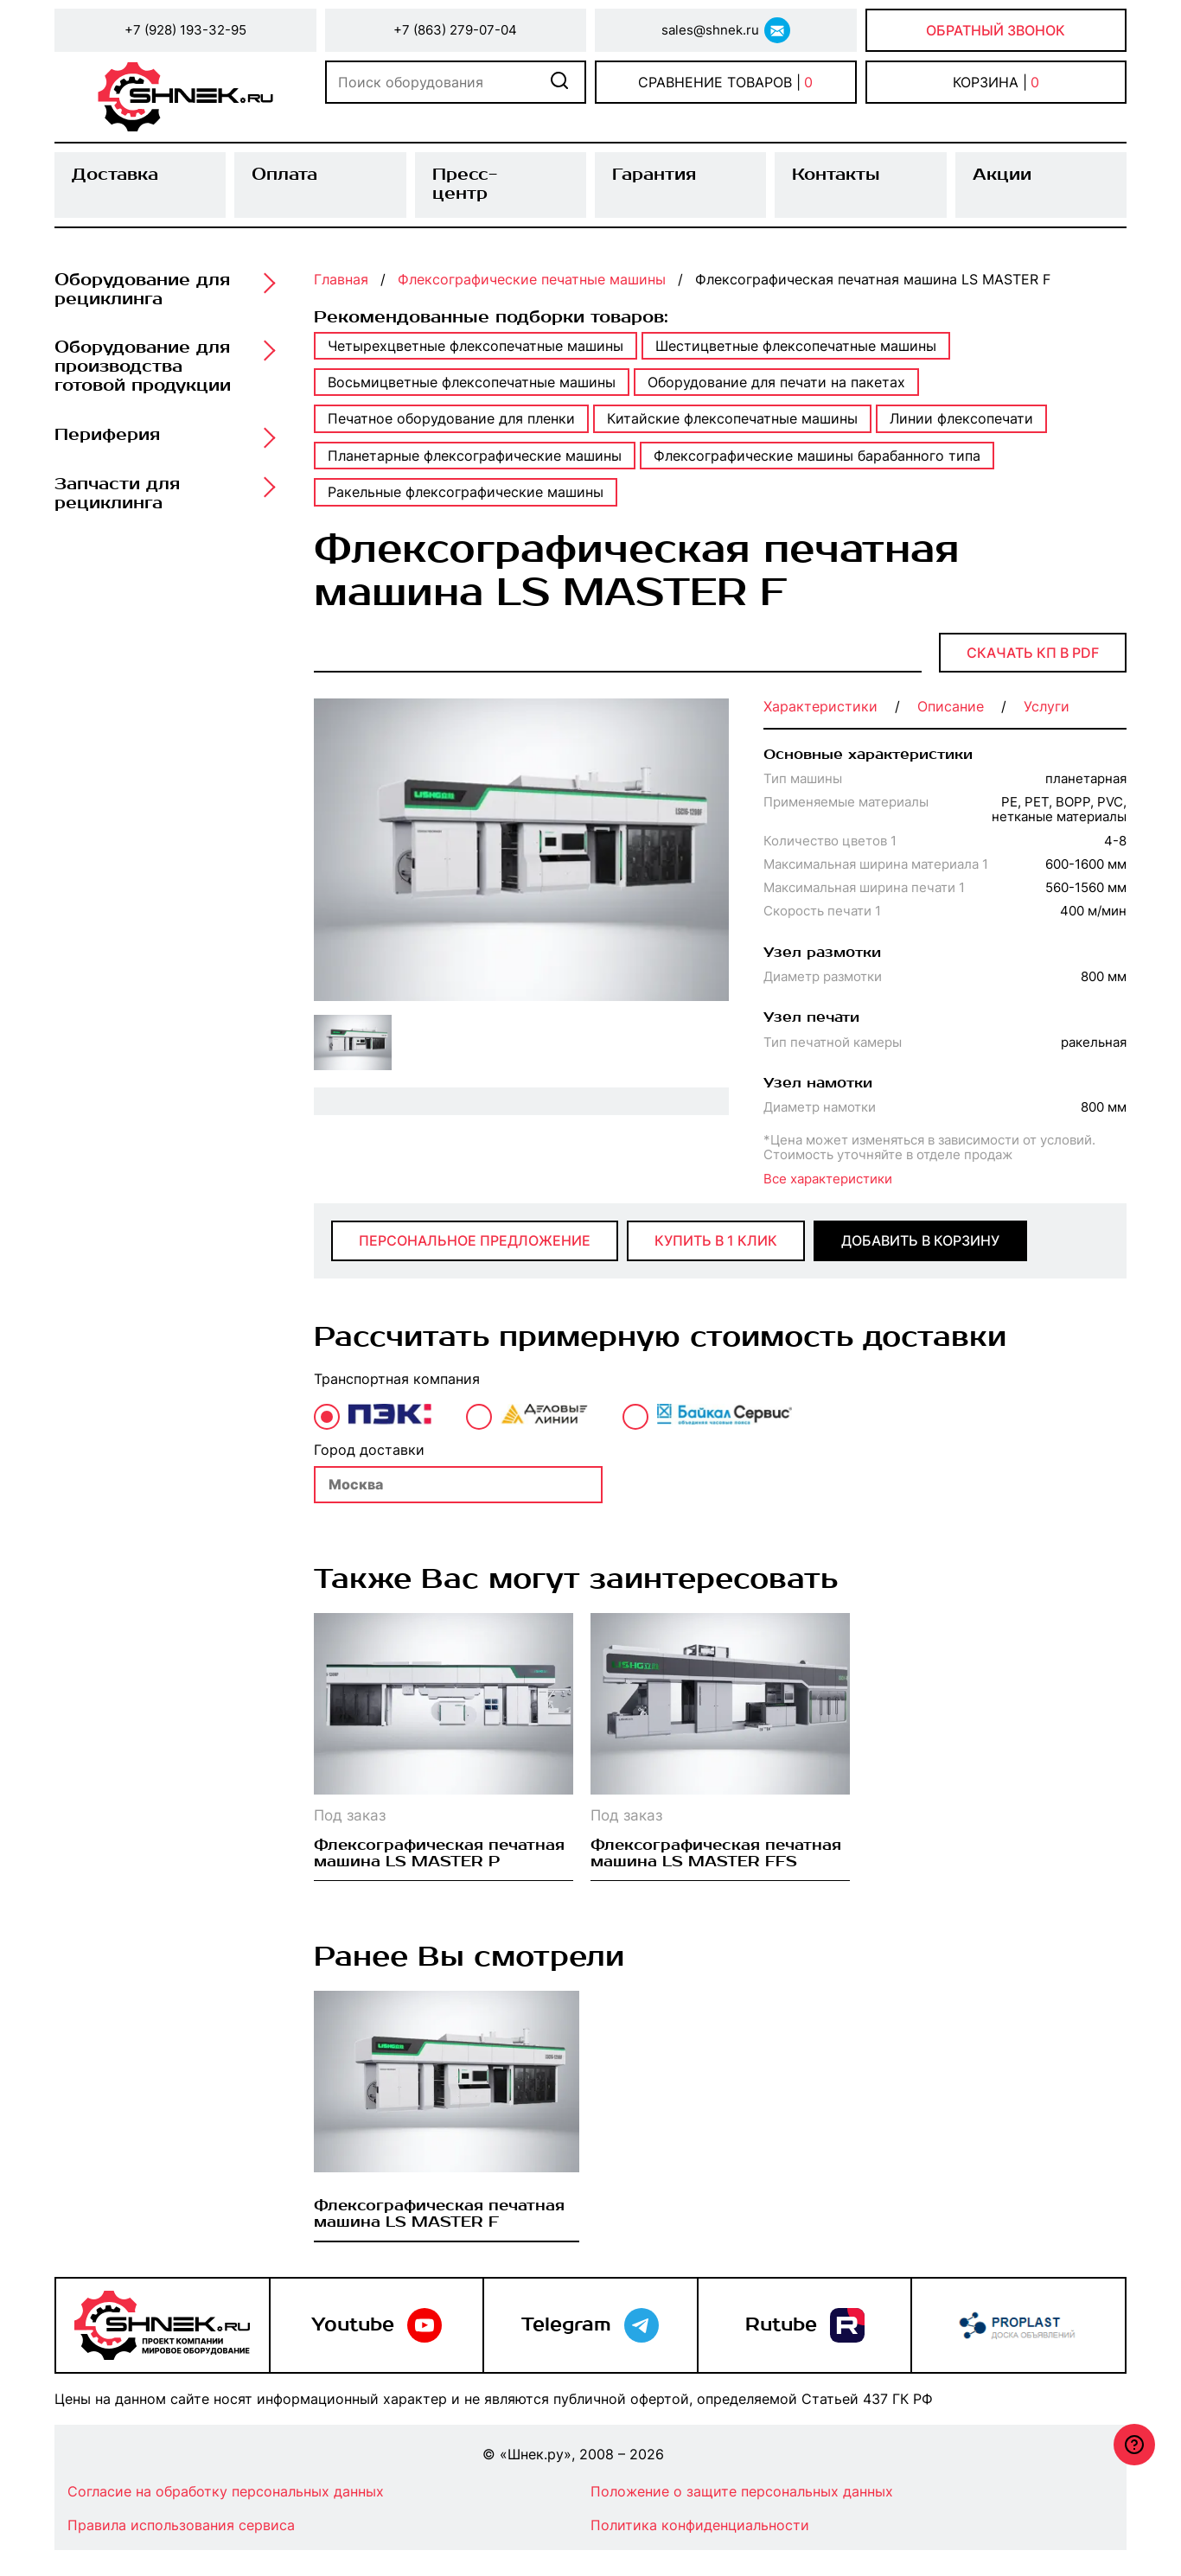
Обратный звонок (995, 30)
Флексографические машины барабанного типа (817, 455)
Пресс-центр (464, 184)
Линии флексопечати (961, 418)
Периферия (107, 435)
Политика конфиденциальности (699, 2525)
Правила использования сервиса (181, 2525)
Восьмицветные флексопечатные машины (472, 382)
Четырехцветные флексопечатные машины (475, 345)
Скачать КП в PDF (1033, 652)
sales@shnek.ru (710, 29)
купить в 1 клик (715, 1240)
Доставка (115, 174)
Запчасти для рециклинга (117, 494)
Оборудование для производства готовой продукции (142, 367)
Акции (1002, 174)
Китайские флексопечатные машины (732, 418)
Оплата (284, 174)
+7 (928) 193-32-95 (185, 29)
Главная (341, 279)
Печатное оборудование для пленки (451, 418)
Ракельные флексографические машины (465, 492)
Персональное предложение (474, 1240)
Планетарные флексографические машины (475, 455)
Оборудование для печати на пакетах (776, 382)
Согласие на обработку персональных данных (225, 2491)
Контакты (836, 174)
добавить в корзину (920, 1240)
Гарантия (654, 174)
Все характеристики (827, 1178)
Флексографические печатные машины (532, 279)
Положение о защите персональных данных (741, 2491)
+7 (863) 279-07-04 (455, 29)
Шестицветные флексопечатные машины (795, 345)
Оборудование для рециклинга (142, 290)
